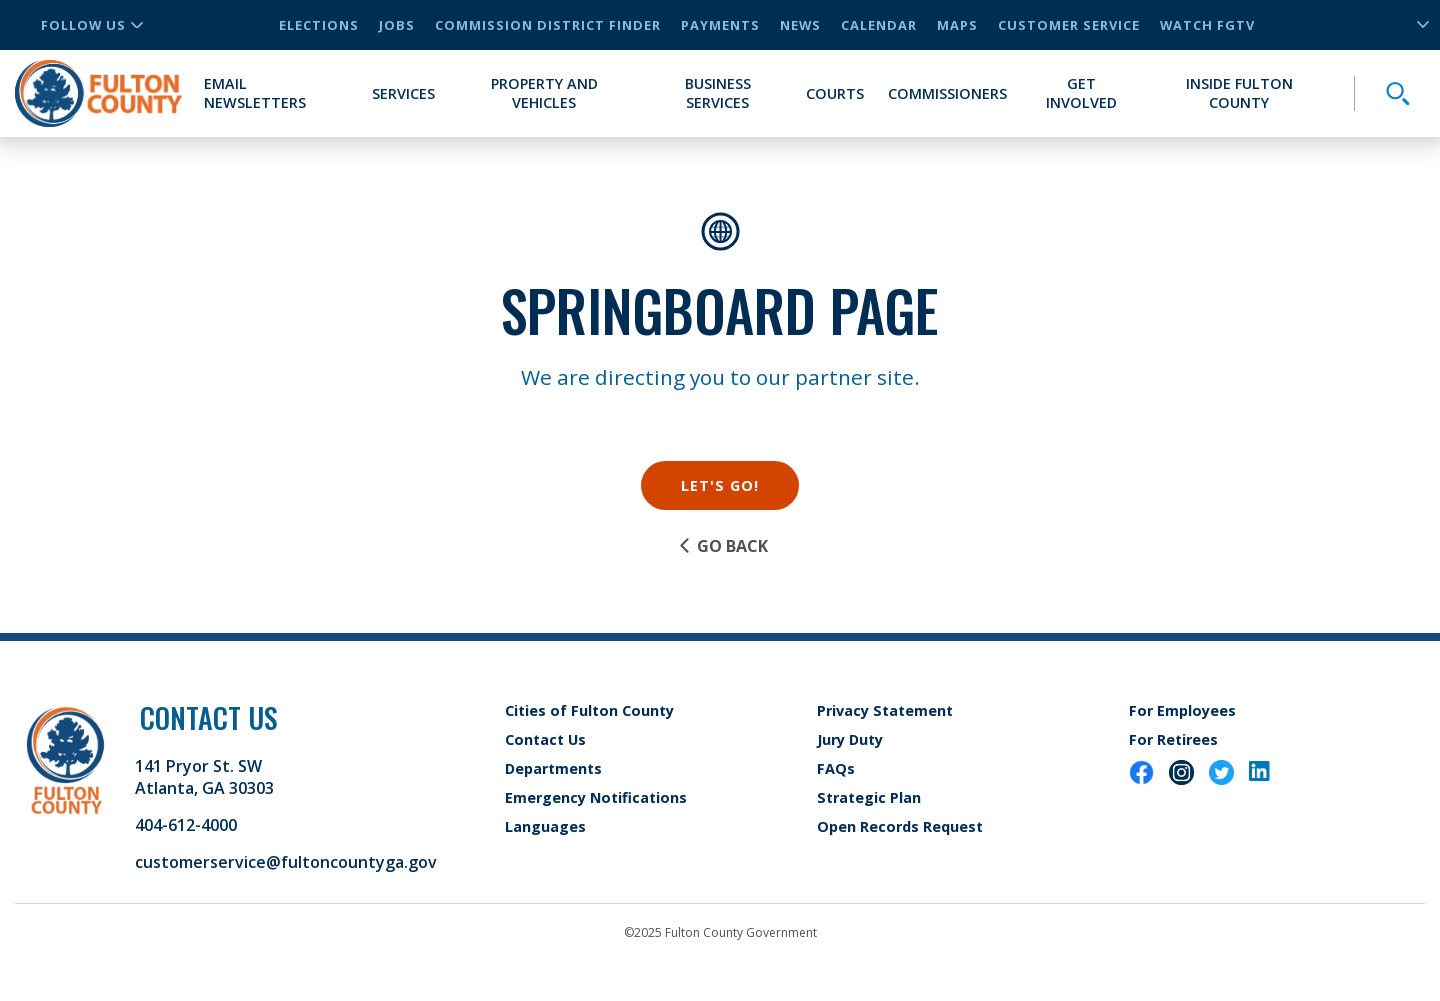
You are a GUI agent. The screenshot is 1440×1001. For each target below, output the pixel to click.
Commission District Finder (548, 25)
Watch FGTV (1207, 25)
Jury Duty (850, 739)
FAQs (836, 768)
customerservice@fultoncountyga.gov (286, 862)
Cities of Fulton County (589, 710)
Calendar (879, 25)
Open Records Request (900, 826)
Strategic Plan (869, 797)
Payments (720, 25)
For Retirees (1173, 739)
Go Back (722, 546)
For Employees (1182, 710)
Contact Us (545, 739)
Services (403, 93)
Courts (835, 93)
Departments (553, 768)
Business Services (718, 93)
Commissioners (947, 93)
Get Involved (1081, 93)
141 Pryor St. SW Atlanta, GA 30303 (204, 777)
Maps (957, 25)
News (800, 25)
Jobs (397, 25)
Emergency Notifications (596, 797)
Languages (545, 826)
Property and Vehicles (544, 93)
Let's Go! (720, 485)
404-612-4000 (186, 825)
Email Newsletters (255, 93)
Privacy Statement (885, 710)
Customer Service (1069, 25)
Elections (319, 25)
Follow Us (92, 25)
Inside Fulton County (1239, 93)
